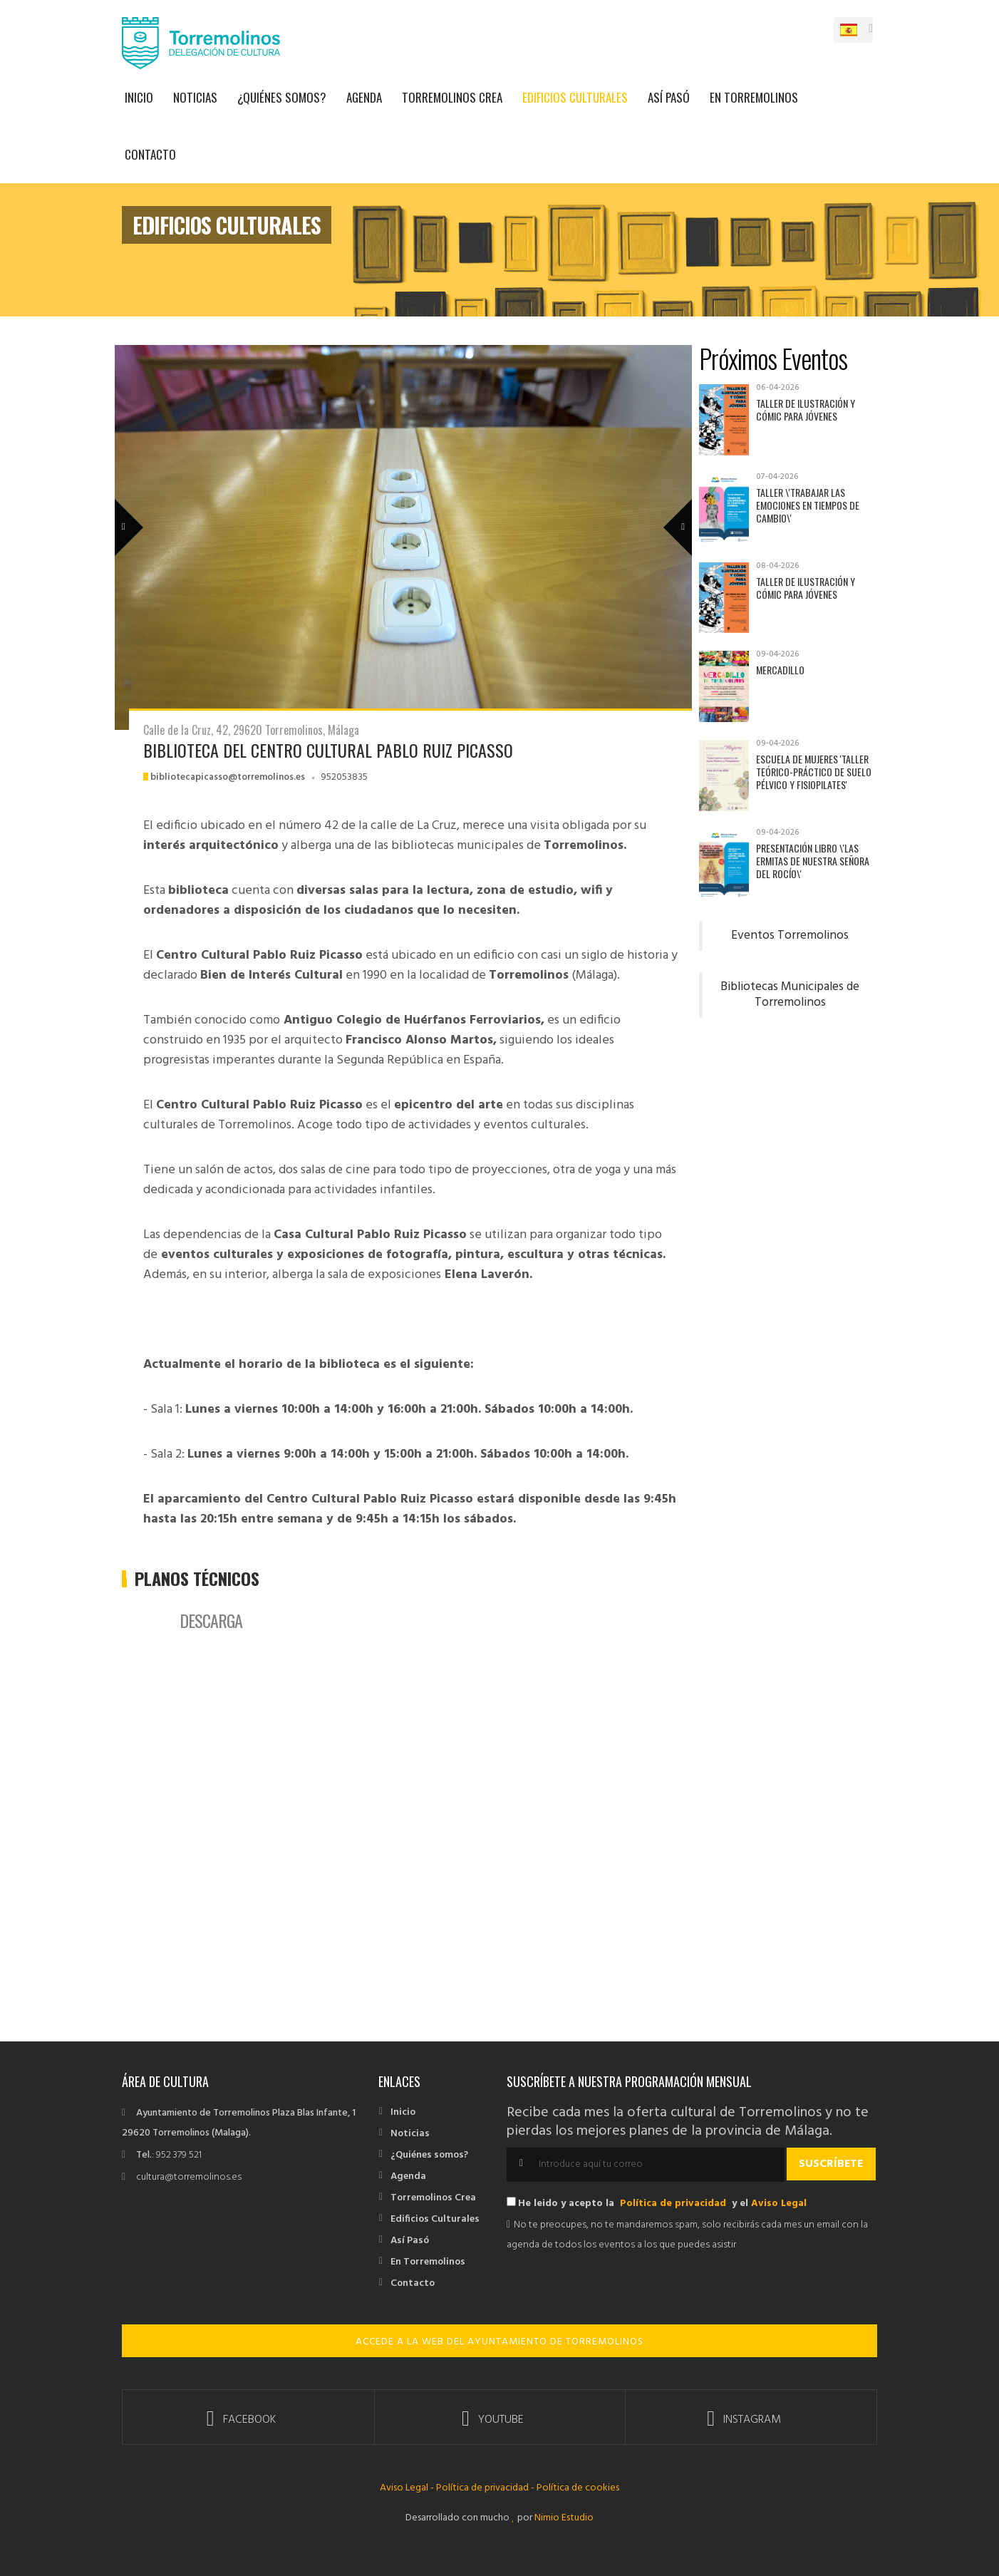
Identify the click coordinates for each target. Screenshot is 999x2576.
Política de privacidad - (485, 2488)
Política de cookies (578, 2488)
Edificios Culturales (575, 97)
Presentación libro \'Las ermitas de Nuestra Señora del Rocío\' (812, 860)
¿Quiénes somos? (281, 97)
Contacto (150, 154)
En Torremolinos (754, 97)
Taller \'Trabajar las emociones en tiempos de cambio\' (807, 505)
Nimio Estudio (563, 2518)
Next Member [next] (670, 507)
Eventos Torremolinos (790, 936)
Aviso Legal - (408, 2488)
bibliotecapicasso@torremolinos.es (227, 777)
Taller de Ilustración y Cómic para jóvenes (805, 409)
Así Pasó (669, 97)
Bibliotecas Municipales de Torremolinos (789, 995)
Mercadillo (780, 669)
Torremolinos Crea (452, 97)
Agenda (364, 97)
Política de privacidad (673, 2203)
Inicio (139, 97)
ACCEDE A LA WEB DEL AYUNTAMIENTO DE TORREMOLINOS (499, 2342)
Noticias (195, 97)
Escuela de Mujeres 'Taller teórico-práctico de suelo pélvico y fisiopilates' (813, 771)
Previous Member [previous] (152, 507)
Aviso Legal (779, 2203)
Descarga (211, 1620)
